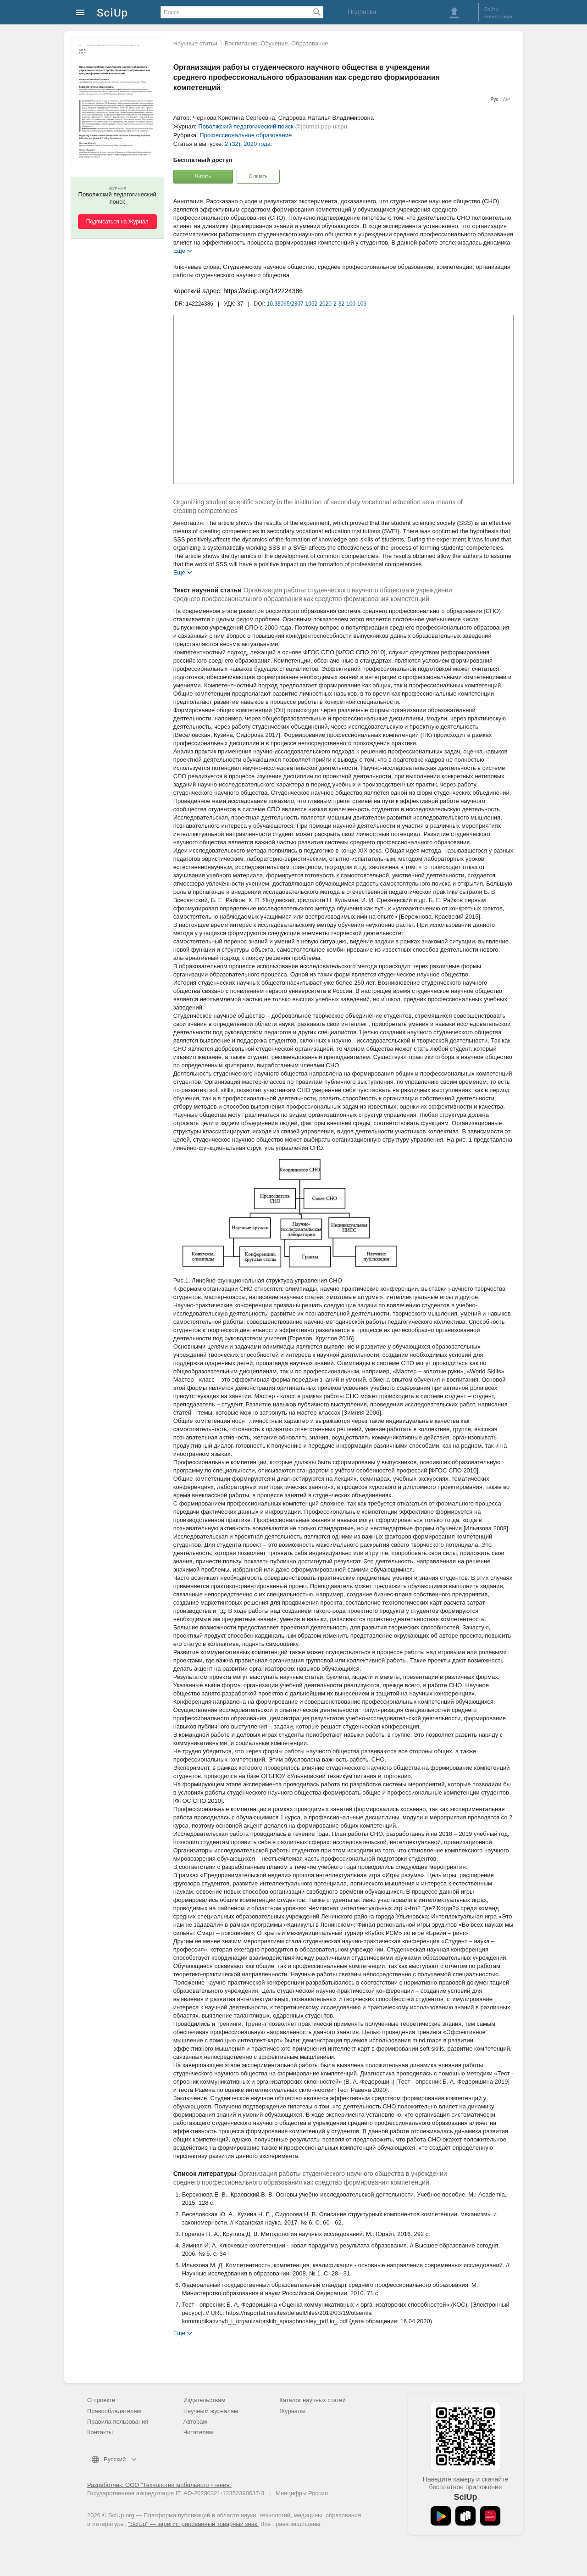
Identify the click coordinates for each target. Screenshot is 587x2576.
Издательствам (204, 2400)
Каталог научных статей (312, 2400)
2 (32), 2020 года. (248, 143)
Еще (179, 250)
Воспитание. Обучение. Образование (276, 43)
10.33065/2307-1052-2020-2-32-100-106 (317, 304)
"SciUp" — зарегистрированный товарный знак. (193, 2523)
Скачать (258, 176)
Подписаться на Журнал (117, 221)
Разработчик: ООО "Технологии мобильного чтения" (159, 2484)
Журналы (292, 2411)
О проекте (101, 2400)
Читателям (198, 2432)
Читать (203, 176)
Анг (506, 99)
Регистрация (499, 16)
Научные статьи (195, 43)
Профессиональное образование (245, 135)
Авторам (195, 2421)
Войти (491, 9)
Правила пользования (117, 2421)
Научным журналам (210, 2411)
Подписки (362, 12)
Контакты (100, 2432)
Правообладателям (114, 2411)
